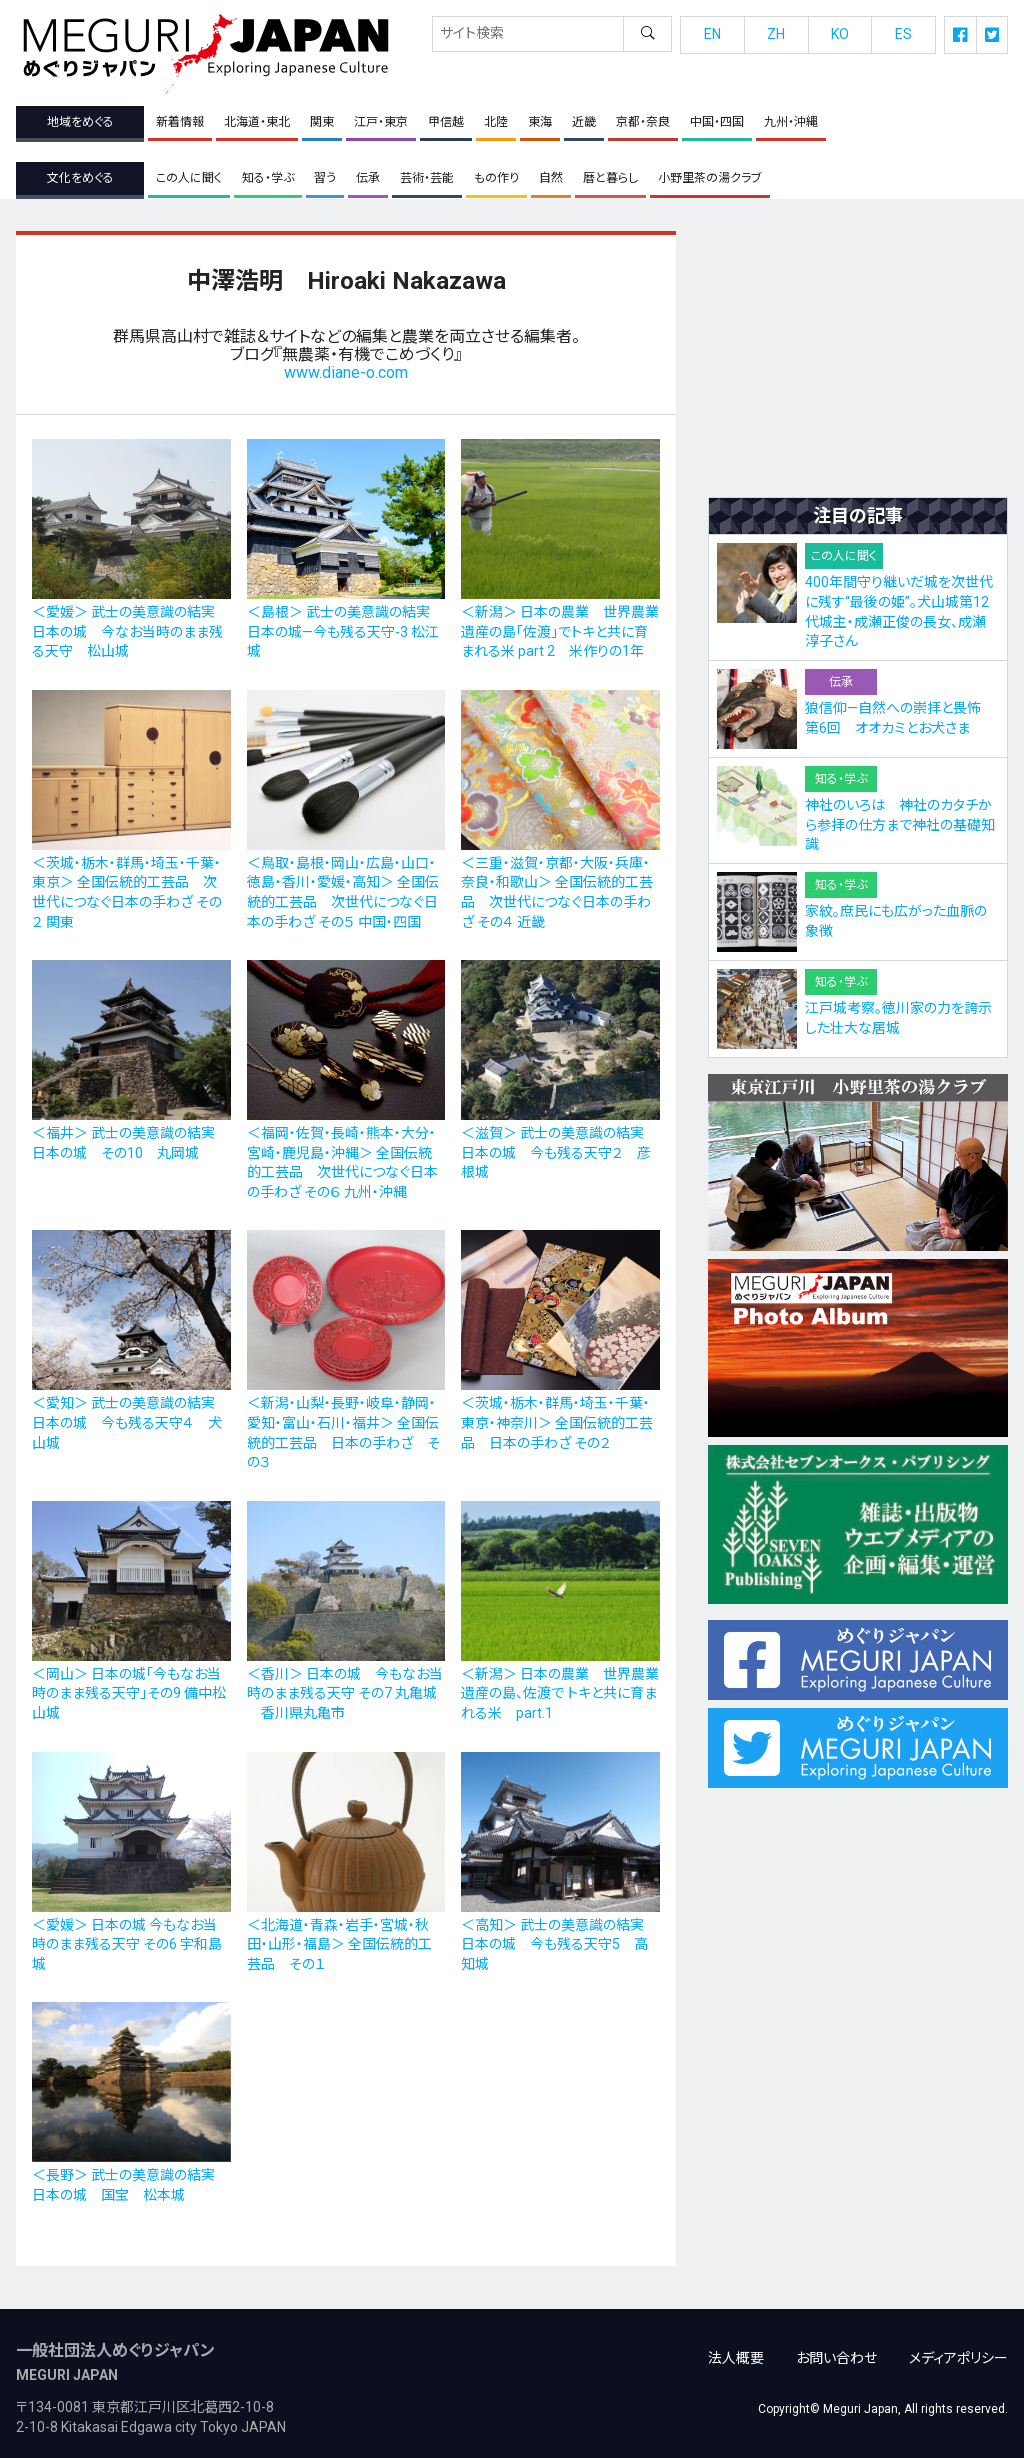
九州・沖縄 (791, 122)
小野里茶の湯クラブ (710, 178)
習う (325, 178)
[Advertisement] (858, 356)
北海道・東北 (257, 122)
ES (903, 34)
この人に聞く (189, 178)
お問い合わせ (836, 2347)
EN (712, 34)
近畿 (584, 122)
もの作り (496, 178)
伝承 (368, 178)
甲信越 (446, 122)
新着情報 (180, 122)
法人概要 (736, 2347)
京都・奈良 (643, 122)
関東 (322, 122)
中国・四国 (717, 122)
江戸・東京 (381, 122)
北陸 (496, 122)
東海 (540, 122)
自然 (551, 178)
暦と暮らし (610, 178)
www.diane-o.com (346, 372)
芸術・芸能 (427, 178)
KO (840, 34)
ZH (776, 34)
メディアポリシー (958, 2347)
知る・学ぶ (268, 178)
